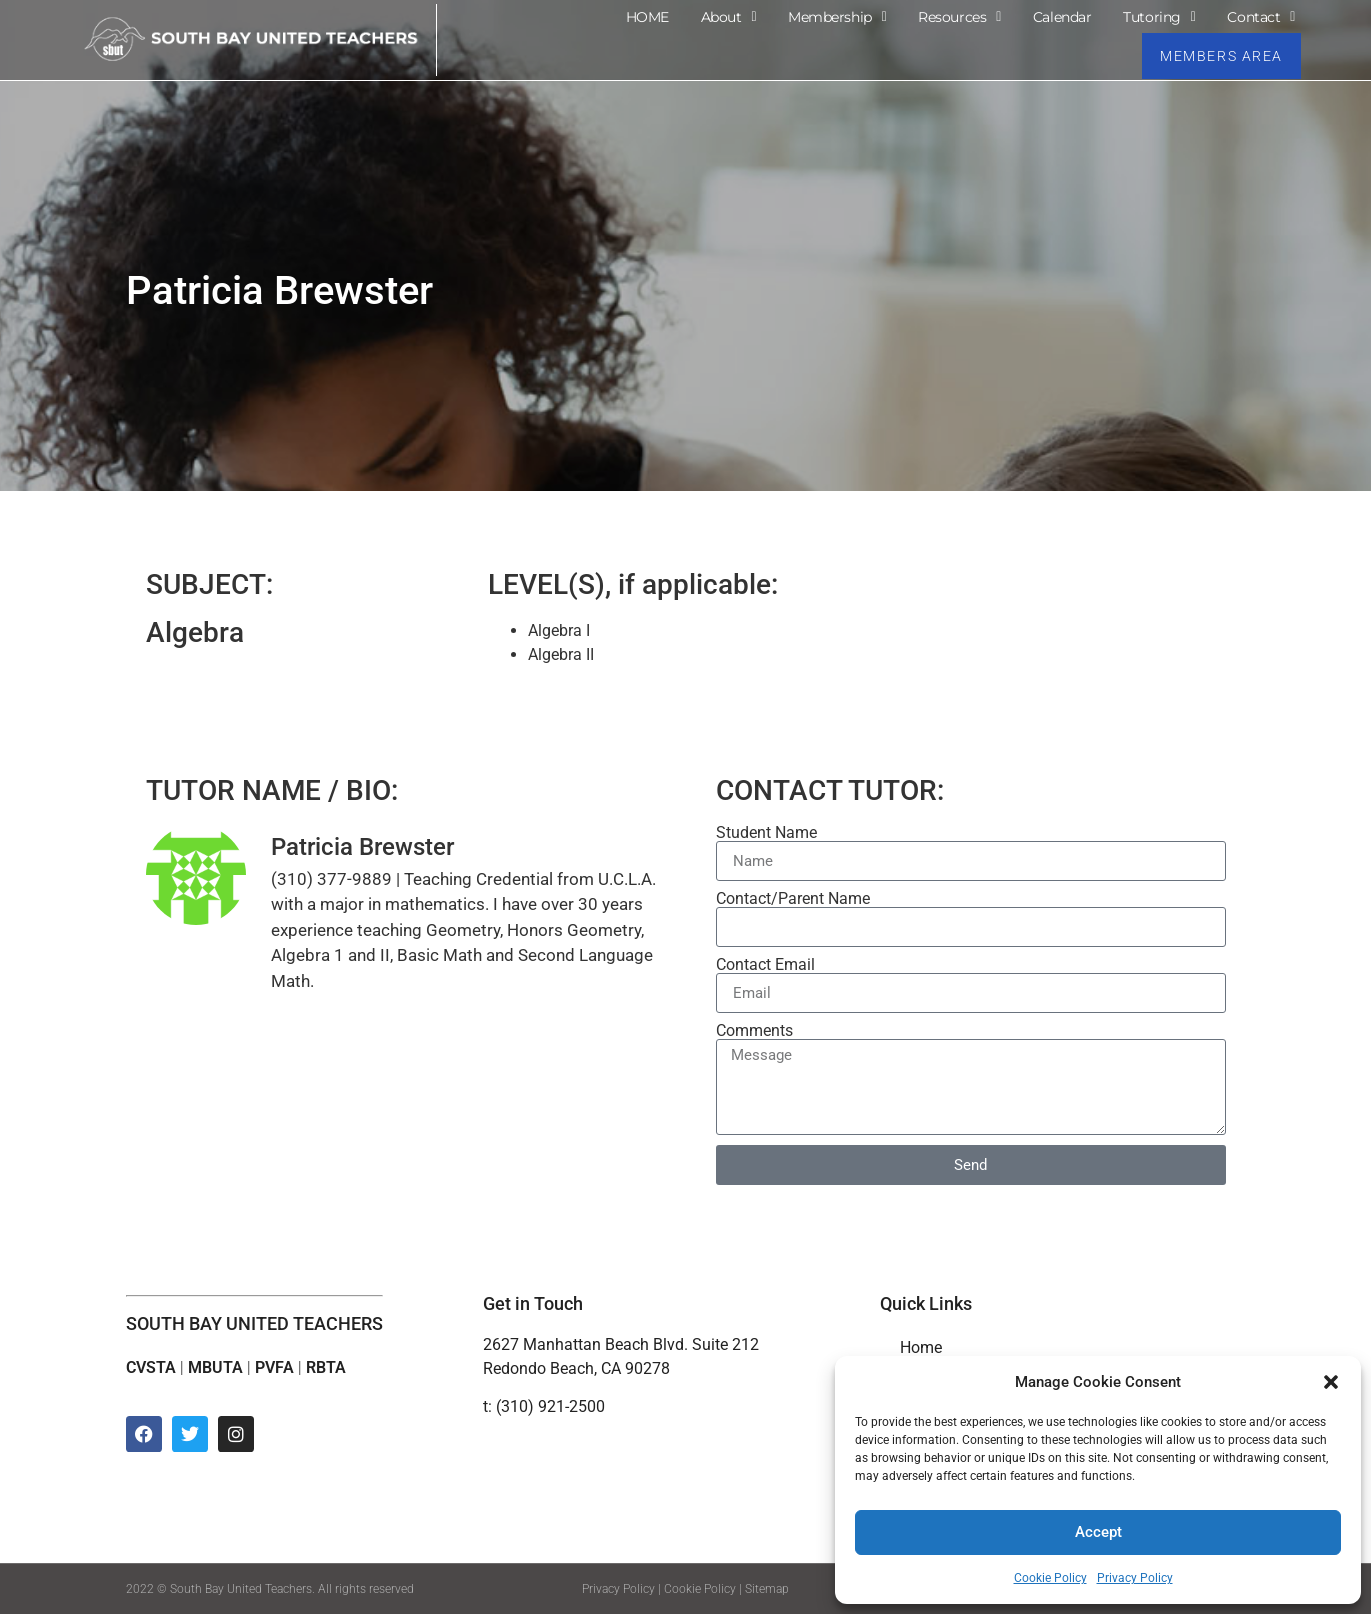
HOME (647, 16)
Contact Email (765, 965)
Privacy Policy (1135, 1578)
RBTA (326, 1367)
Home (921, 1347)
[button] (1331, 1382)
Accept (1098, 1533)
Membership (837, 16)
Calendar (1062, 16)
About (728, 16)
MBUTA (215, 1367)
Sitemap (767, 1589)
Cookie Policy (1050, 1578)
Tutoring (1159, 16)
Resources (959, 16)
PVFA (274, 1367)
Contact (1261, 16)
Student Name (766, 833)
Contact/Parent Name (793, 899)
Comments (754, 1031)
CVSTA (151, 1367)
